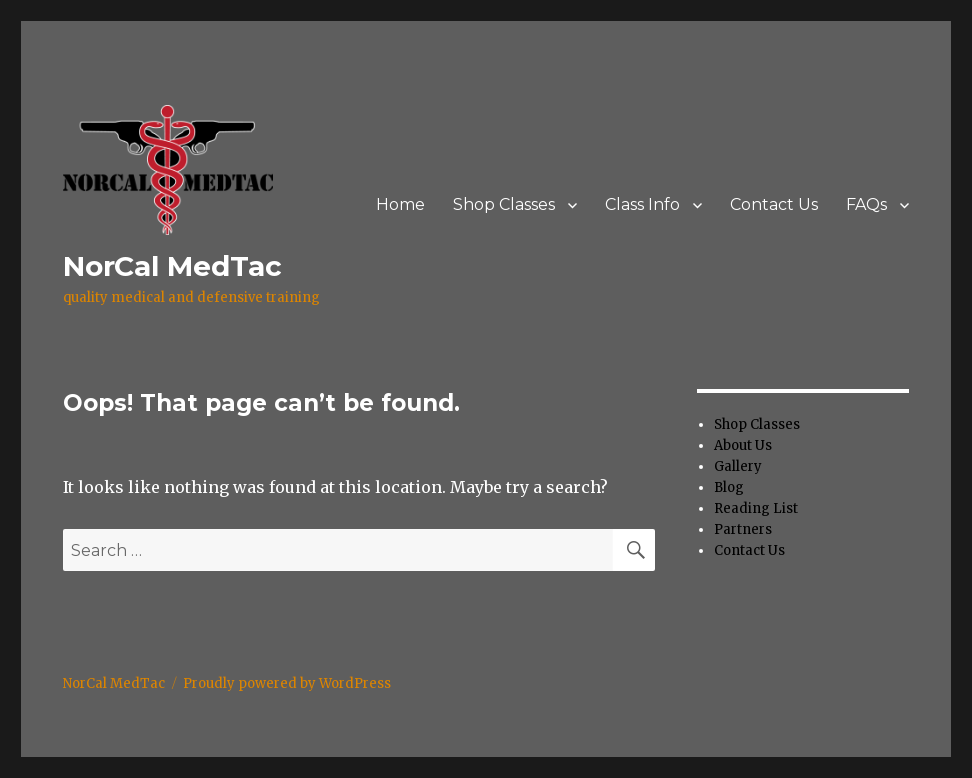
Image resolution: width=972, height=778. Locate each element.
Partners (743, 529)
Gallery (738, 466)
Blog (729, 487)
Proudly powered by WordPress (287, 683)
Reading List (756, 508)
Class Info (642, 204)
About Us (743, 445)
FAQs (866, 204)
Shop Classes (504, 204)
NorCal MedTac (172, 266)
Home (400, 204)
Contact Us (774, 204)
